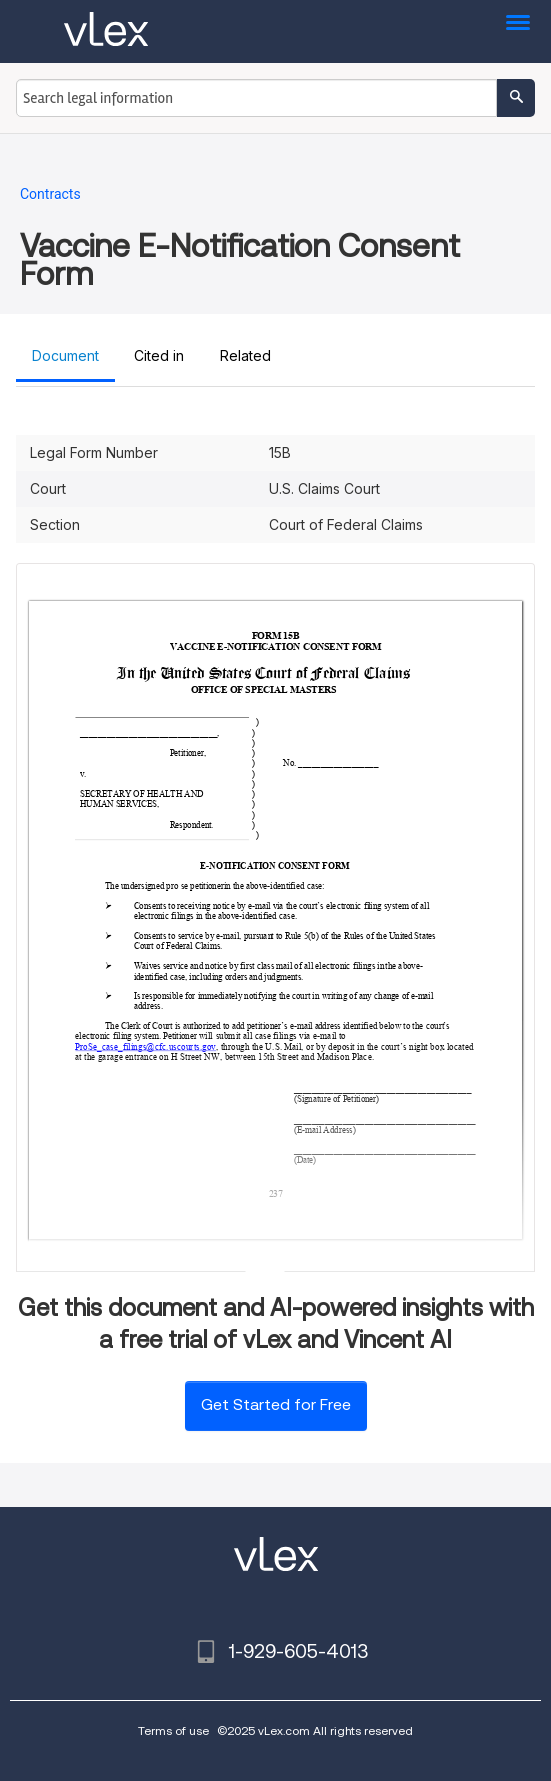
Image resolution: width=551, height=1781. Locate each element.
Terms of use (173, 1730)
